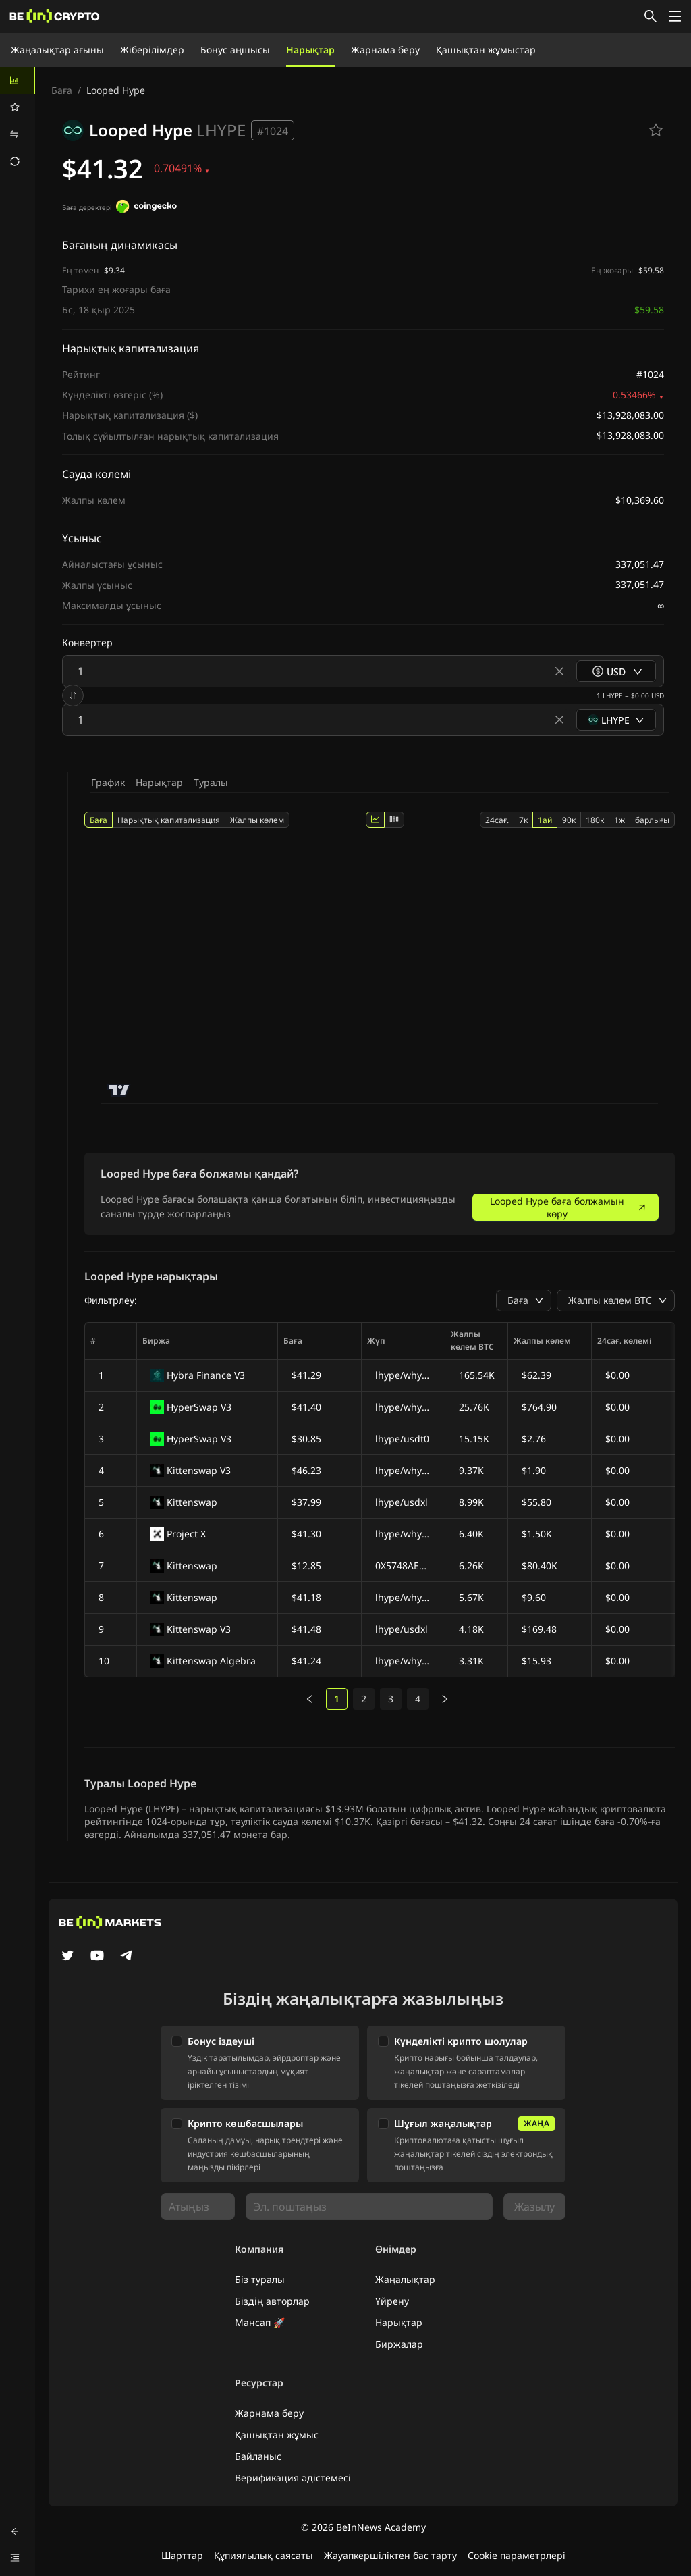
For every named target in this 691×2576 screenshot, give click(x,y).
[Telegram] (127, 1956)
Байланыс (258, 2456)
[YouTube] (97, 1956)
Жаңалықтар (405, 2279)
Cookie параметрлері (516, 2555)
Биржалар (399, 2344)
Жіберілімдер (152, 49)
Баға (61, 90)
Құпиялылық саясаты (263, 2555)
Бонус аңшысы (235, 49)
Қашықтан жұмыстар (486, 49)
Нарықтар (310, 49)
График (108, 782)
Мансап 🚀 (260, 2322)
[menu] (17, 121)
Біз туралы (260, 2279)
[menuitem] (17, 80)
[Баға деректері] (146, 208)
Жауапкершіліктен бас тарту (390, 2555)
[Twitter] (67, 1956)
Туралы (211, 782)
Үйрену (392, 2300)
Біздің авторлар (272, 2300)
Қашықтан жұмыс (277, 2434)
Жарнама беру (385, 49)
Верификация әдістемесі (293, 2477)
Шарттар (182, 2555)
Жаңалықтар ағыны (57, 49)
